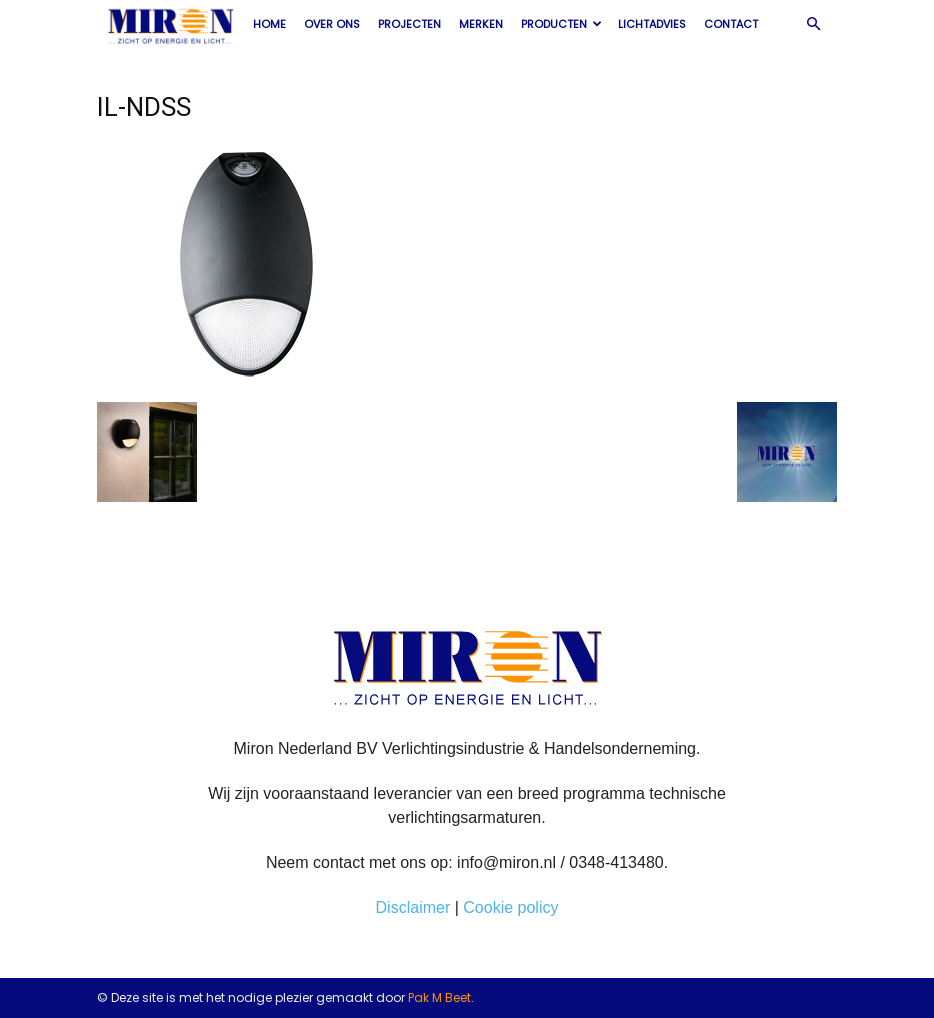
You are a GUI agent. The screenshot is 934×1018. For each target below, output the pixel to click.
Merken (481, 24)
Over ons (332, 24)
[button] (813, 24)
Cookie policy (510, 907)
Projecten (409, 24)
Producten (561, 24)
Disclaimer (413, 907)
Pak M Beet (439, 997)
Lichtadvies (652, 24)
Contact (731, 24)
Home (269, 24)
